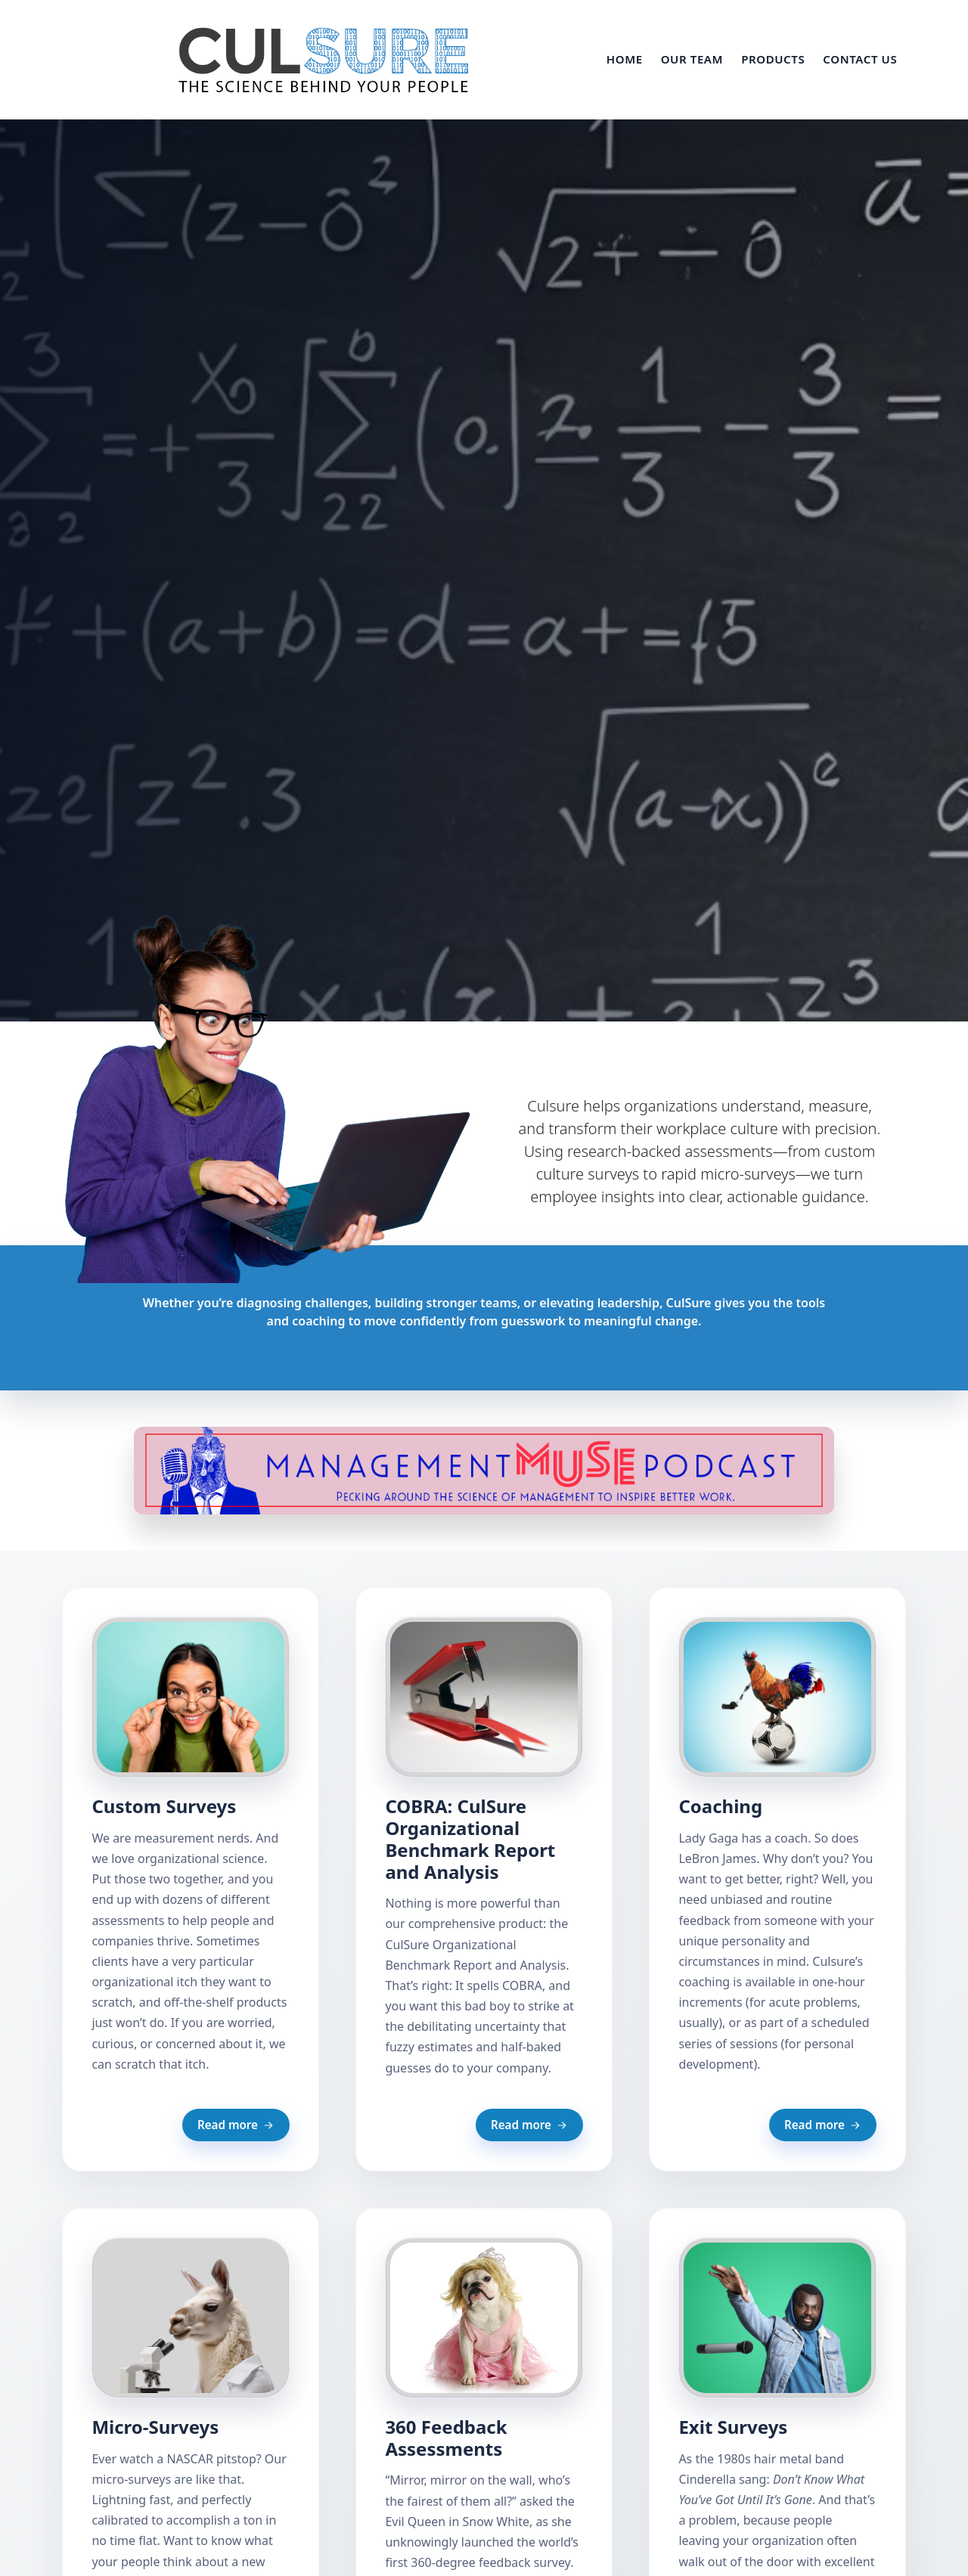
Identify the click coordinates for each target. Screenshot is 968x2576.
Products (773, 59)
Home (625, 59)
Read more (236, 2124)
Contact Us (860, 59)
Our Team (692, 59)
